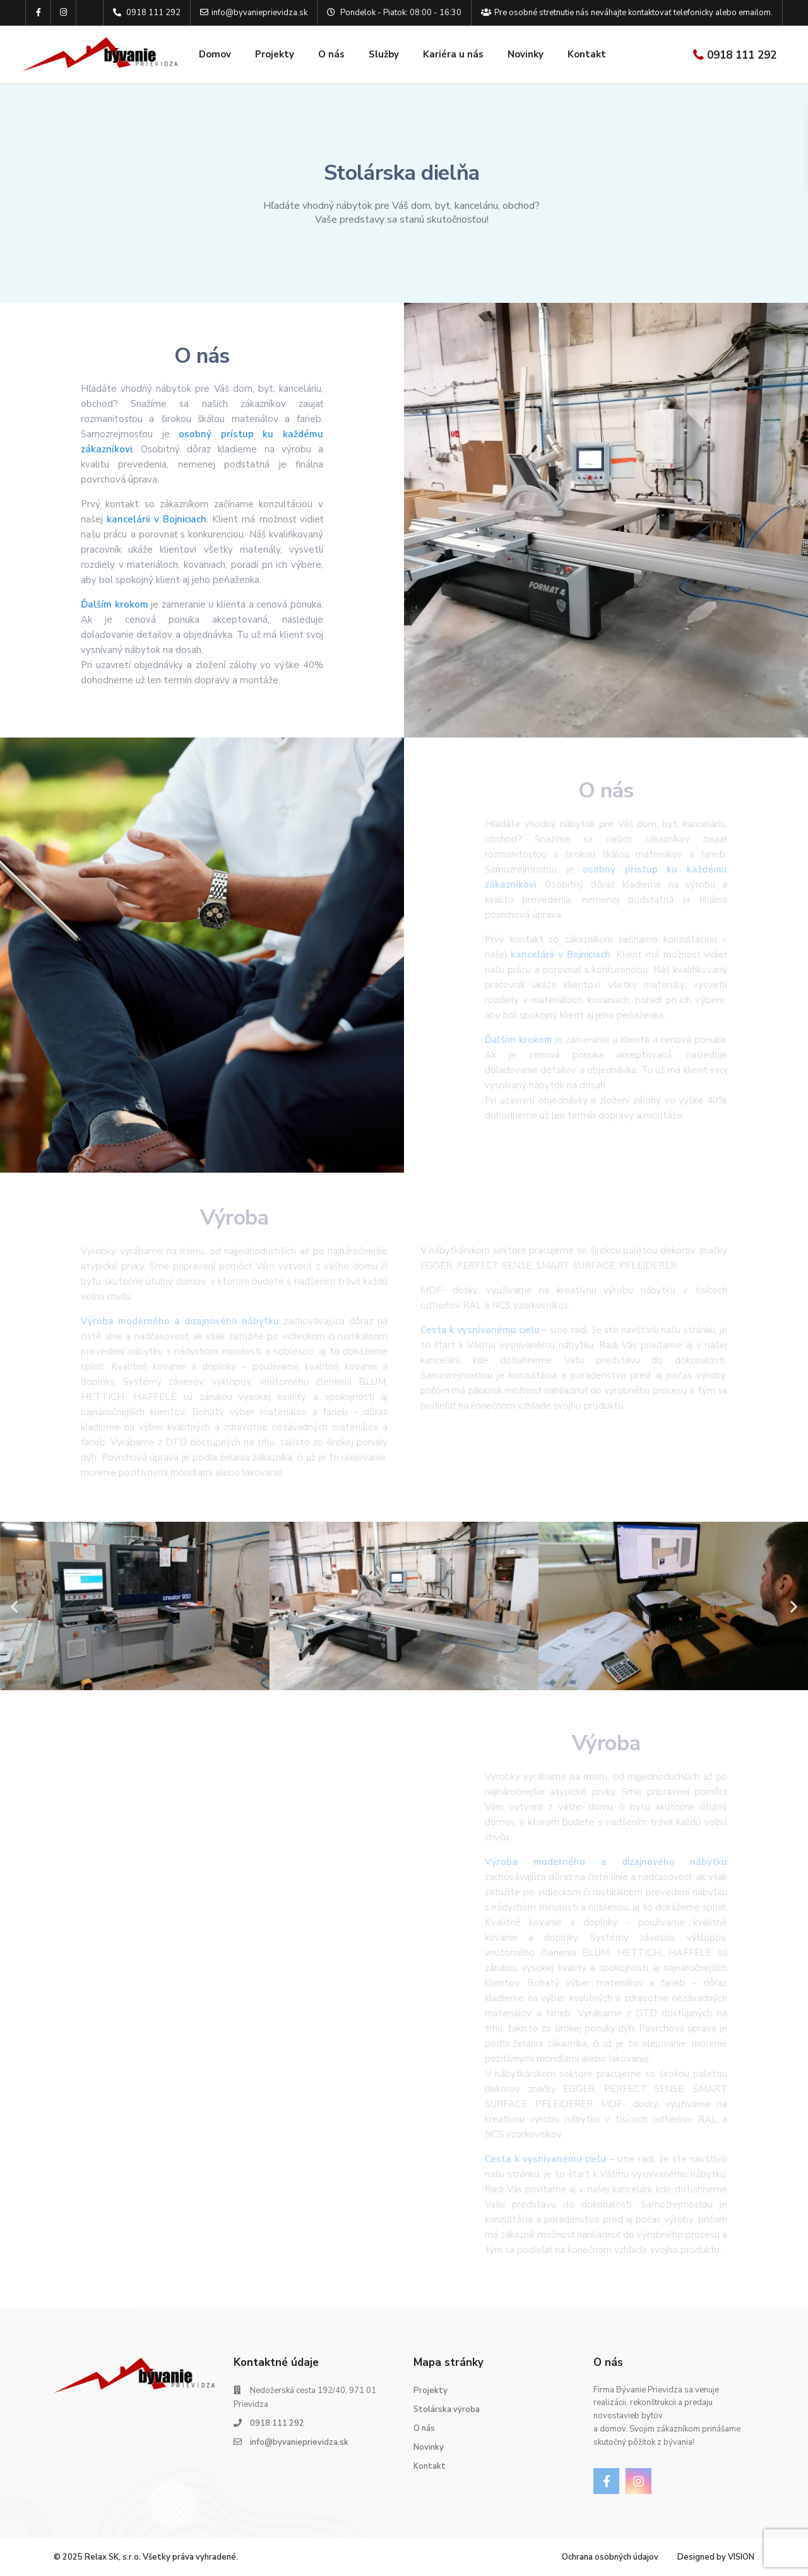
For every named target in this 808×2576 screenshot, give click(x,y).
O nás (331, 54)
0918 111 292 (741, 55)
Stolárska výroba (446, 2409)
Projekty (274, 54)
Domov (215, 54)
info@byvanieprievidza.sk (299, 2442)
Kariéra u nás (453, 54)
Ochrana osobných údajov (610, 2557)
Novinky (526, 54)
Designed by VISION (715, 2557)
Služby (384, 54)
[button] (14, 1606)
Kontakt (586, 54)
